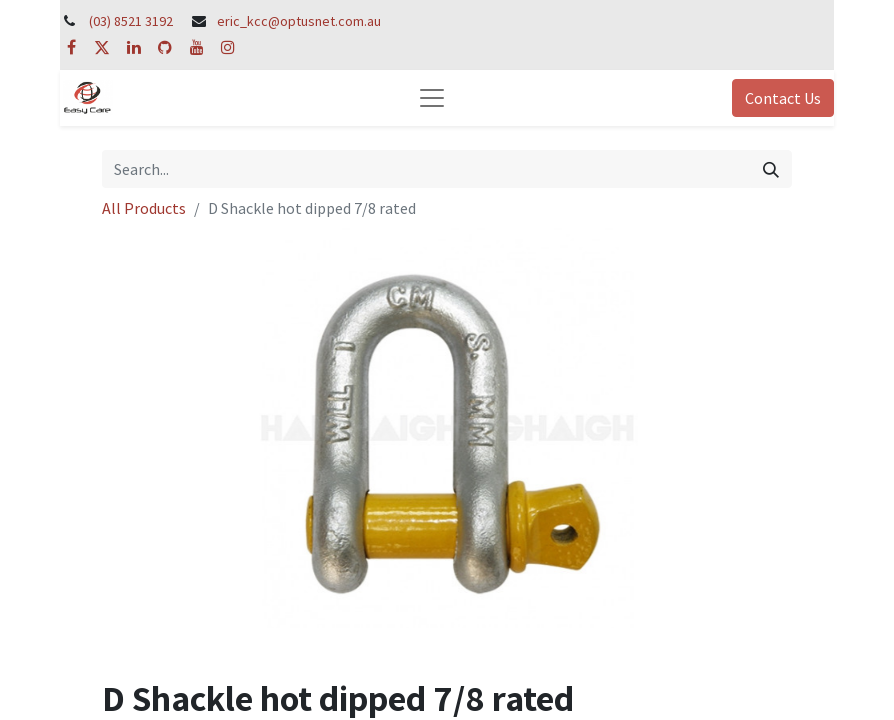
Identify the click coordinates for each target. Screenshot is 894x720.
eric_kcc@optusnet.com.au (299, 21)
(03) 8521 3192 (131, 21)
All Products (144, 208)
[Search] (771, 169)
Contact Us (783, 98)
